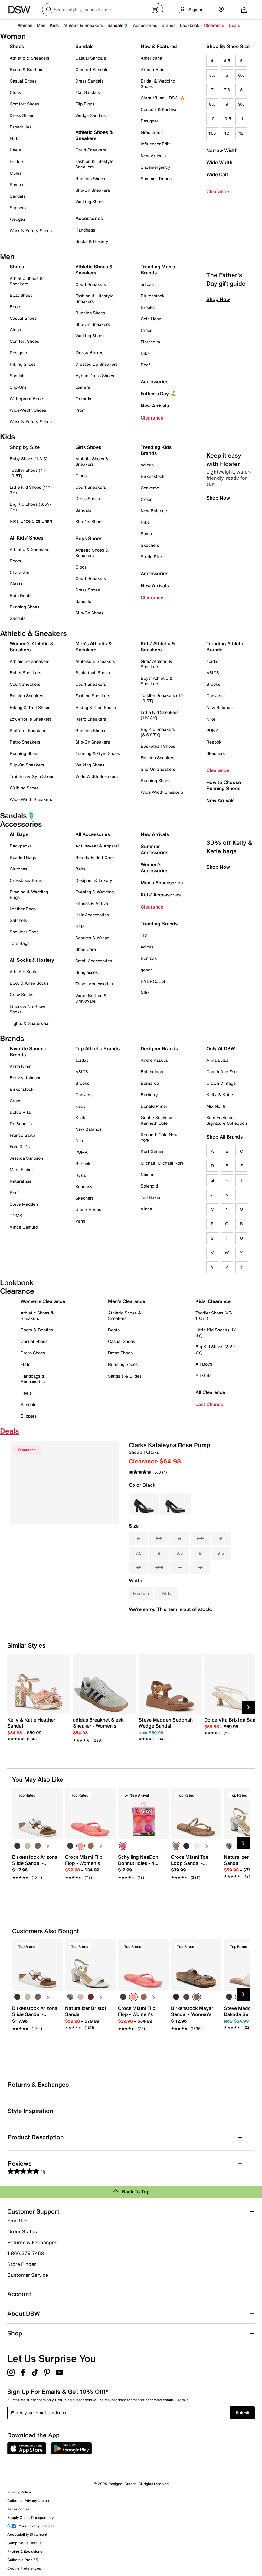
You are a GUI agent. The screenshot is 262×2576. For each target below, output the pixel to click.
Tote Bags (19, 943)
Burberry (149, 1094)
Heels (15, 150)
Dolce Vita (20, 1112)
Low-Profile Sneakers (31, 719)
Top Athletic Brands (97, 1048)
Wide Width (219, 162)
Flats (14, 138)
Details (182, 2400)
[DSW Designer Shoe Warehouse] (19, 9)
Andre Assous (154, 1060)
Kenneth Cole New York (159, 1137)
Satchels (18, 920)
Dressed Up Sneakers (96, 364)
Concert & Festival (159, 109)
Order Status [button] (22, 2231)
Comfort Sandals (91, 69)
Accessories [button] (145, 25)
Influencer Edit (155, 144)
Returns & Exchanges (32, 2242)
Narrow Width (221, 150)
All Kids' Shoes (26, 537)
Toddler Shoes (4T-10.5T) (28, 473)
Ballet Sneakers (25, 672)
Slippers (18, 207)
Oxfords (83, 398)
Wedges (17, 219)
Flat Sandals (87, 92)
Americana (151, 58)
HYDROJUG (153, 981)
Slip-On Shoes (89, 521)
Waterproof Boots (27, 398)
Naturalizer (20, 1181)
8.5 (212, 104)
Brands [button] (168, 25)
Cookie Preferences (24, 2568)
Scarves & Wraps (92, 938)
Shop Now (218, 350)
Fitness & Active (91, 903)
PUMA (212, 730)
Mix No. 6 (215, 1106)
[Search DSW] (102, 10)
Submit (243, 2412)
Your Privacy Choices (30, 2526)
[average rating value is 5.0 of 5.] (145, 1472)
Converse (150, 487)
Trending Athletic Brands (225, 646)
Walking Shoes (89, 201)
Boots (15, 306)
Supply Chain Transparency (30, 2517)
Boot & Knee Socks (29, 983)
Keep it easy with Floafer (223, 510)
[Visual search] (154, 10)
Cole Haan (151, 319)
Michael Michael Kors (162, 1163)
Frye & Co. (20, 1146)
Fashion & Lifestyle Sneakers (94, 164)
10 (212, 118)
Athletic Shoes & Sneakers (94, 135)
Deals (234, 25)
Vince (146, 1209)
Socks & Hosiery (91, 241)
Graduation (152, 132)
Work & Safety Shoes (31, 230)
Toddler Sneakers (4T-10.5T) (162, 698)
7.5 (227, 89)
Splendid (149, 1186)
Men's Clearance (126, 1301)
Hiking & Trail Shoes (30, 707)
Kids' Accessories (161, 894)
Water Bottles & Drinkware (91, 998)
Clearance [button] (214, 25)
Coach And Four (222, 1071)
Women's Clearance (43, 1301)
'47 (144, 935)
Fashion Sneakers (27, 695)
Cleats (16, 584)
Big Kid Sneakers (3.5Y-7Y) (158, 732)
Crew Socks (21, 994)
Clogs (15, 92)
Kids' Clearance (213, 1301)
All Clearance (210, 1392)
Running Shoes (90, 178)
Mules (15, 173)
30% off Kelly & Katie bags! (229, 898)
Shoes (17, 46)
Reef (145, 364)
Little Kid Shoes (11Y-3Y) (31, 490)
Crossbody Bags (26, 880)
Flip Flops (84, 104)
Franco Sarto (22, 1135)
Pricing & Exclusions (24, 2551)
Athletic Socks (24, 971)
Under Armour (89, 1209)
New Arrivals (153, 155)
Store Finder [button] (21, 2264)
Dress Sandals (89, 81)
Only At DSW (220, 1048)
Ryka (80, 1175)
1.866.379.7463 (25, 2253)
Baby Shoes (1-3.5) (28, 458)
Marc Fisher (21, 1169)
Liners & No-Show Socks (27, 1009)
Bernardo (150, 1083)
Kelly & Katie (219, 1094)
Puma (146, 533)
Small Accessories (93, 960)
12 (226, 133)
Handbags (85, 230)
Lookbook (189, 25)
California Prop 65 (22, 2559)
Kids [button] (54, 25)
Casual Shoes (23, 81)
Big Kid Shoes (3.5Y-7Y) (30, 507)
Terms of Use (18, 2509)
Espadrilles (20, 127)
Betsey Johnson (25, 1077)
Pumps (16, 184)
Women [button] (25, 25)
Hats (79, 926)
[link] (37, 1726)
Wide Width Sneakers (31, 799)
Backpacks (21, 846)
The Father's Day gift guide (226, 330)
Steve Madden (24, 1204)
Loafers (17, 161)
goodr (146, 970)
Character (19, 572)
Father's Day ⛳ (158, 393)
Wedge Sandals (90, 115)
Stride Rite (151, 556)
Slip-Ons (18, 387)
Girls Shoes (88, 447)
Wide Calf (217, 174)
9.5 (241, 104)
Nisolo (147, 1174)
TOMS (16, 1215)
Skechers (150, 545)
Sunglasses (86, 972)
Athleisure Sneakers (29, 661)
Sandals (17, 196)
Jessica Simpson (26, 1158)
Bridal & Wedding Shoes (158, 83)
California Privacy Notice (28, 2500)
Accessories (154, 381)
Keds (80, 1106)
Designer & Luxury (93, 880)
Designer (149, 121)
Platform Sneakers (28, 730)
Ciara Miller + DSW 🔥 (163, 98)
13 (241, 133)
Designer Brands (159, 1048)
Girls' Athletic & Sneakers (156, 664)
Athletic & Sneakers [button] (83, 25)
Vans (80, 1221)
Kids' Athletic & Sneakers (158, 646)
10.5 (227, 118)
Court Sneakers (90, 150)
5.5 (212, 75)
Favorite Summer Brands (29, 1051)
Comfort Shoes (24, 104)
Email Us (17, 2220)
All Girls (203, 1375)
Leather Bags (23, 909)
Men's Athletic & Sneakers (93, 646)
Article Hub (152, 69)
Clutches (18, 869)
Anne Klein (20, 1066)
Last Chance (209, 1404)
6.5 (241, 75)
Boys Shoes (88, 538)
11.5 (212, 133)
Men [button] (41, 25)
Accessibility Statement (27, 2534)
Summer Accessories (154, 849)
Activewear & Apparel (97, 846)
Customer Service (27, 2274)
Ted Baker (151, 1197)
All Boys (203, 1364)
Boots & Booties (26, 69)
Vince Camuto (24, 1227)
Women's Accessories (154, 867)
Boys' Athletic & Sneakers (157, 681)
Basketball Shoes (92, 672)
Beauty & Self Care (94, 857)
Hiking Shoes (23, 364)
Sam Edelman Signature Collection (226, 1120)
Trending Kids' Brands (157, 450)
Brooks (148, 307)
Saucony (84, 1186)
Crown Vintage (221, 1083)
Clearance (217, 191)
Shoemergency (155, 167)
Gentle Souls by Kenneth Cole (156, 1120)
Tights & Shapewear (30, 1023)
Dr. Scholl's (21, 1123)
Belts (80, 869)
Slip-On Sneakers (92, 190)
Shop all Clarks (144, 1452)
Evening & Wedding (94, 892)
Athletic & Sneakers (29, 58)
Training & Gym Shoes (32, 776)
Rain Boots (20, 595)
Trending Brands (159, 923)
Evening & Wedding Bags (29, 894)
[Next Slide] (248, 1707)
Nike (145, 353)
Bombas (149, 958)
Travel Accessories (94, 983)
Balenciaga (152, 1071)
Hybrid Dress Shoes (94, 375)
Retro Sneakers (25, 742)
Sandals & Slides (125, 1376)
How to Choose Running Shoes (223, 785)
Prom (80, 410)
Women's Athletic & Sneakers (32, 646)
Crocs (146, 330)
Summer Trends (156, 178)
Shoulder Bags (24, 931)
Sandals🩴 (117, 25)
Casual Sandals (90, 58)
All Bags (19, 834)
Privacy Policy (19, 2492)
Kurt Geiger (152, 1151)
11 (241, 118)
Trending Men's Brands (158, 269)
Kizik (80, 1117)
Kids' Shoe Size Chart (31, 521)
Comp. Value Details (24, 2542)
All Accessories (92, 834)
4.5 (227, 60)
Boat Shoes (21, 295)
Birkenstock (153, 296)
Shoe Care (85, 949)
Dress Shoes (22, 115)
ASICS (212, 672)
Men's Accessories (162, 882)
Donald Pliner (154, 1106)
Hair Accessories (92, 915)
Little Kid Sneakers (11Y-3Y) (159, 715)
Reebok (213, 742)
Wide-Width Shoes (28, 410)
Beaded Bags (23, 857)
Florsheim (150, 342)
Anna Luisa (217, 1060)
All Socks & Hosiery (32, 960)
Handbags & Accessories (33, 1379)
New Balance (154, 510)
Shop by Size (25, 447)
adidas (147, 284)
